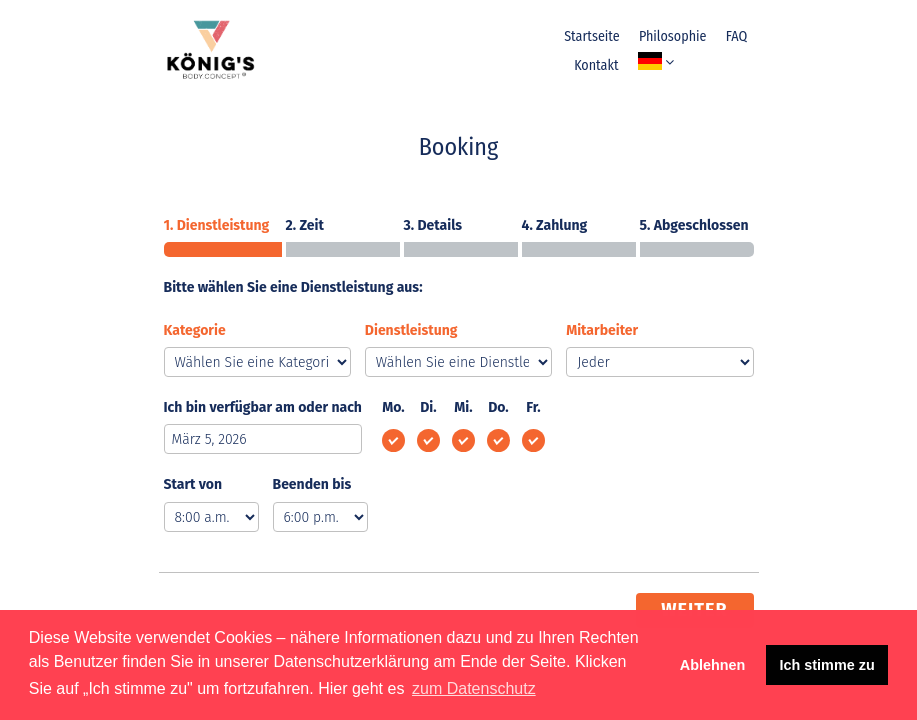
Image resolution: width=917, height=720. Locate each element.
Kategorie (195, 330)
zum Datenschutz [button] (474, 688)
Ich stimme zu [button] (827, 665)
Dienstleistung (411, 330)
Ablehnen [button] (713, 665)
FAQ (736, 36)
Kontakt (596, 65)
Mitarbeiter (602, 330)
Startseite (591, 36)
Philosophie (673, 36)
